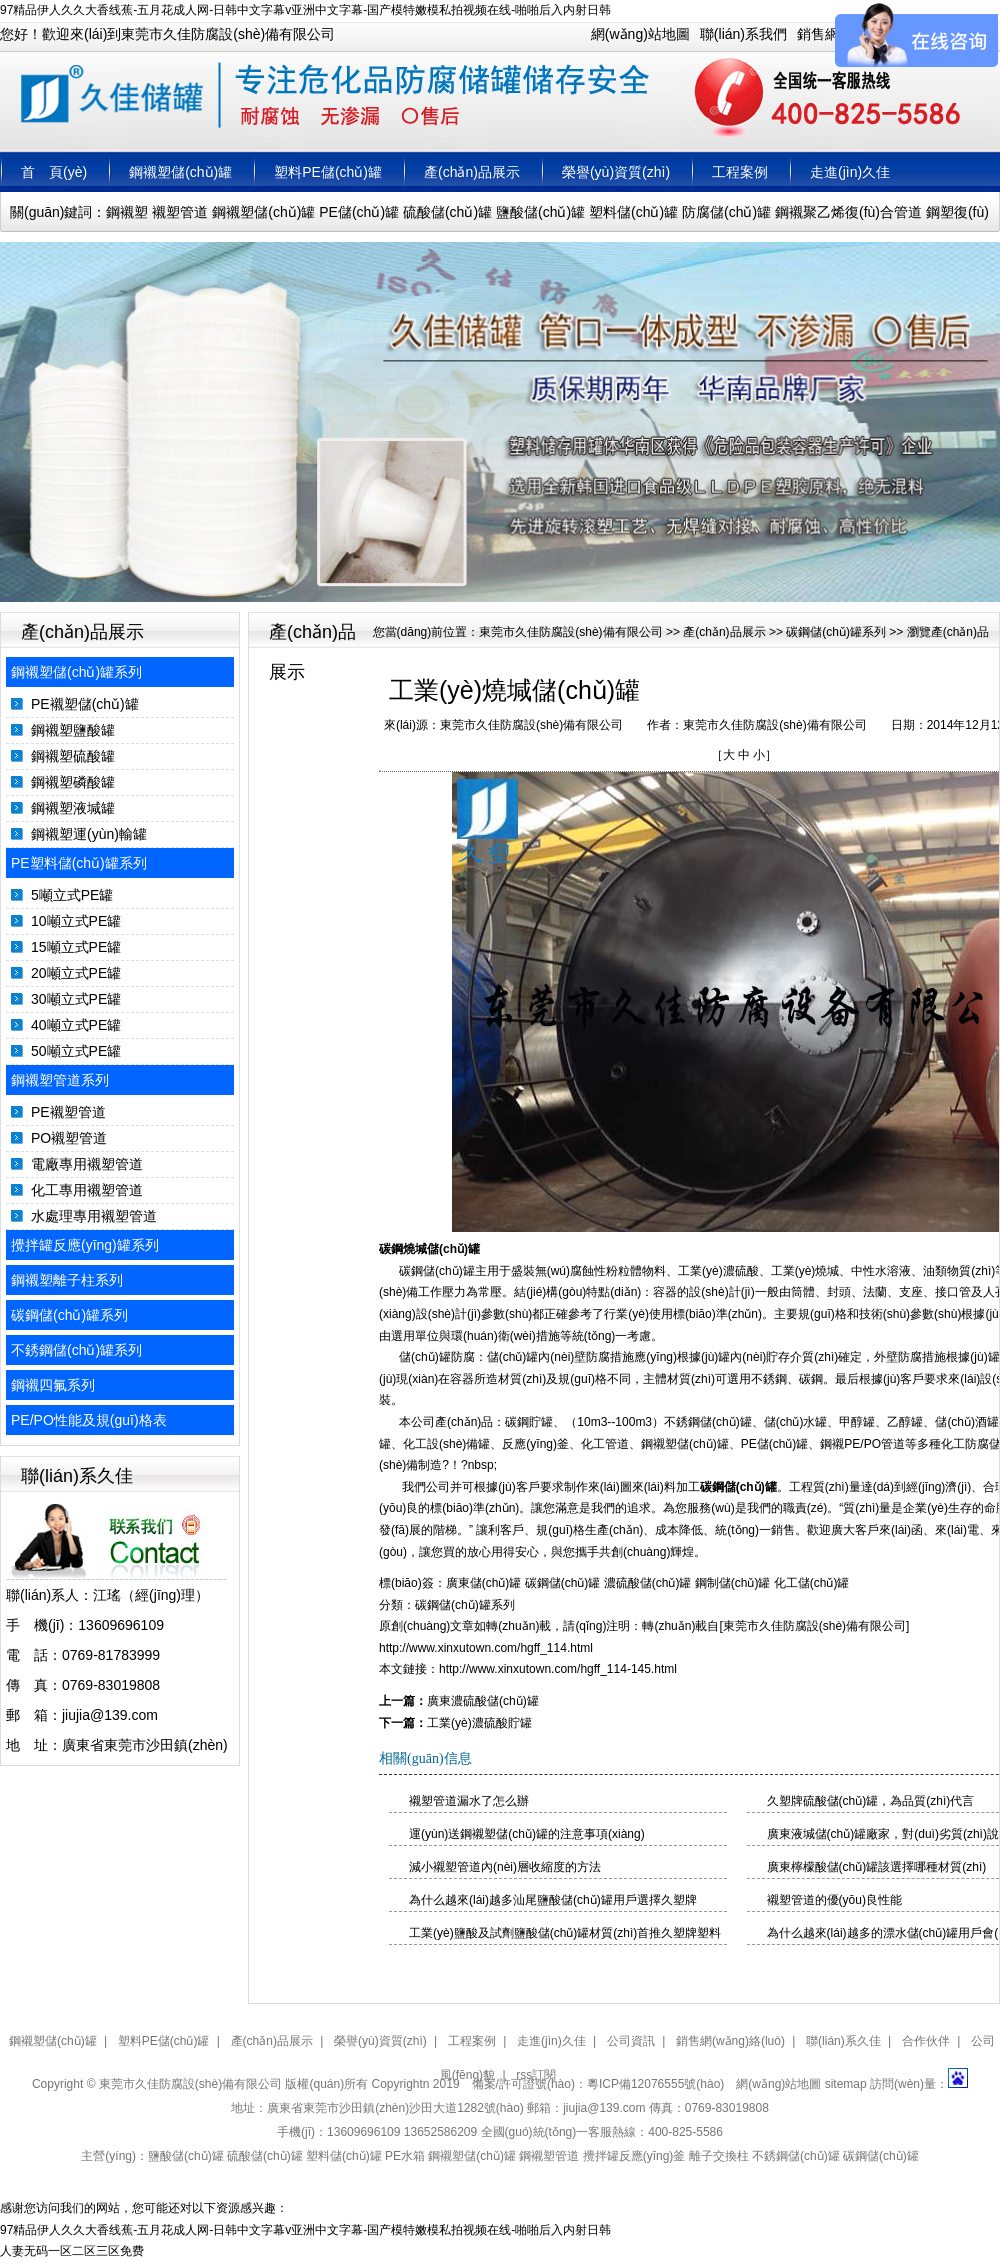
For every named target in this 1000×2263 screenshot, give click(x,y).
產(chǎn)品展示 (472, 172)
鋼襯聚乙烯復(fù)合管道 (848, 212)
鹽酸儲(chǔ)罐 (540, 212)
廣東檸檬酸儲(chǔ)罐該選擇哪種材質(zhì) (877, 1867)
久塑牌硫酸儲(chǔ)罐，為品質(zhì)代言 (871, 1801)
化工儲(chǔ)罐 (812, 1583)
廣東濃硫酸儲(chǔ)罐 (483, 1701)
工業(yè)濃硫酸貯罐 (479, 1723)
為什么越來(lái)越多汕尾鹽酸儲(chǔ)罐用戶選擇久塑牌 (553, 1900)
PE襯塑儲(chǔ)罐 (85, 704)
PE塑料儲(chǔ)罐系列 (79, 863)
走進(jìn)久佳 (850, 172)
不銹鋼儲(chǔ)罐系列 (76, 1350)
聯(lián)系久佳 (843, 2041)
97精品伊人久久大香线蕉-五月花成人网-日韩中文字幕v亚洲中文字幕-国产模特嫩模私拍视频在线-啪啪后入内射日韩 (305, 10)
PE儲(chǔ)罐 (359, 212)
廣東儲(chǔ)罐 (484, 1583)
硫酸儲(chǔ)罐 (447, 212)
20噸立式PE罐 (76, 973)
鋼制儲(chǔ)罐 (733, 1583)
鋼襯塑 (127, 212)
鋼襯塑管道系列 (60, 1080)
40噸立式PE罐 (76, 1025)
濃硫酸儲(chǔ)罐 (648, 1583)
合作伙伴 (926, 2041)
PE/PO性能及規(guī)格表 (89, 1420)
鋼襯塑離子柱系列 (67, 1280)
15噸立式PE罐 (76, 947)
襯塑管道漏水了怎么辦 (469, 1801)
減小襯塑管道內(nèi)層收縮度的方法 (505, 1867)
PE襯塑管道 (68, 1112)
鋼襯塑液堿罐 (73, 808)
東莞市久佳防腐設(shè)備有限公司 (570, 632)
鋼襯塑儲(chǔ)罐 (180, 172)
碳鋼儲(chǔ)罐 (738, 1487)
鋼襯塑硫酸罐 (73, 756)
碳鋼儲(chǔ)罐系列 (69, 1315)
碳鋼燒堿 (403, 1249)
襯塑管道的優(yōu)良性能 (834, 1900)
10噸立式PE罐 (76, 921)
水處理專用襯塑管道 (94, 1216)
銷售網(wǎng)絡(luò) (730, 2041)
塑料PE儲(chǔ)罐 (328, 172)
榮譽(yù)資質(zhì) (616, 172)
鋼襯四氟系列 (53, 1385)
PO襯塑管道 (69, 1138)
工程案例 (740, 172)
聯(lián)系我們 (743, 34)
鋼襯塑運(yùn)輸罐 (89, 834)
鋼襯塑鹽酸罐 (73, 730)
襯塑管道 (180, 212)
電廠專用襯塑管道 (87, 1164)
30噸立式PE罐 (76, 999)
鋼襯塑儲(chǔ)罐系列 (76, 672)
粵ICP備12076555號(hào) (655, 2084)
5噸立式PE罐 (72, 895)
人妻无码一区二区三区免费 (72, 2251)
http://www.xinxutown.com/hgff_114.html (486, 1648)
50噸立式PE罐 (76, 1051)
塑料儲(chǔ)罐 (633, 212)
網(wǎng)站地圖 (640, 34)
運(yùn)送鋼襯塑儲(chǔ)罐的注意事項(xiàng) (527, 1834)
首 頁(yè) (54, 172)
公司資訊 (631, 2041)
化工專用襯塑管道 (87, 1190)
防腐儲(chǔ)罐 (726, 212)
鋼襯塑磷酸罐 (73, 782)
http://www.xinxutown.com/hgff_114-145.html (558, 1669)
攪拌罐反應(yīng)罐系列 (85, 1245)
